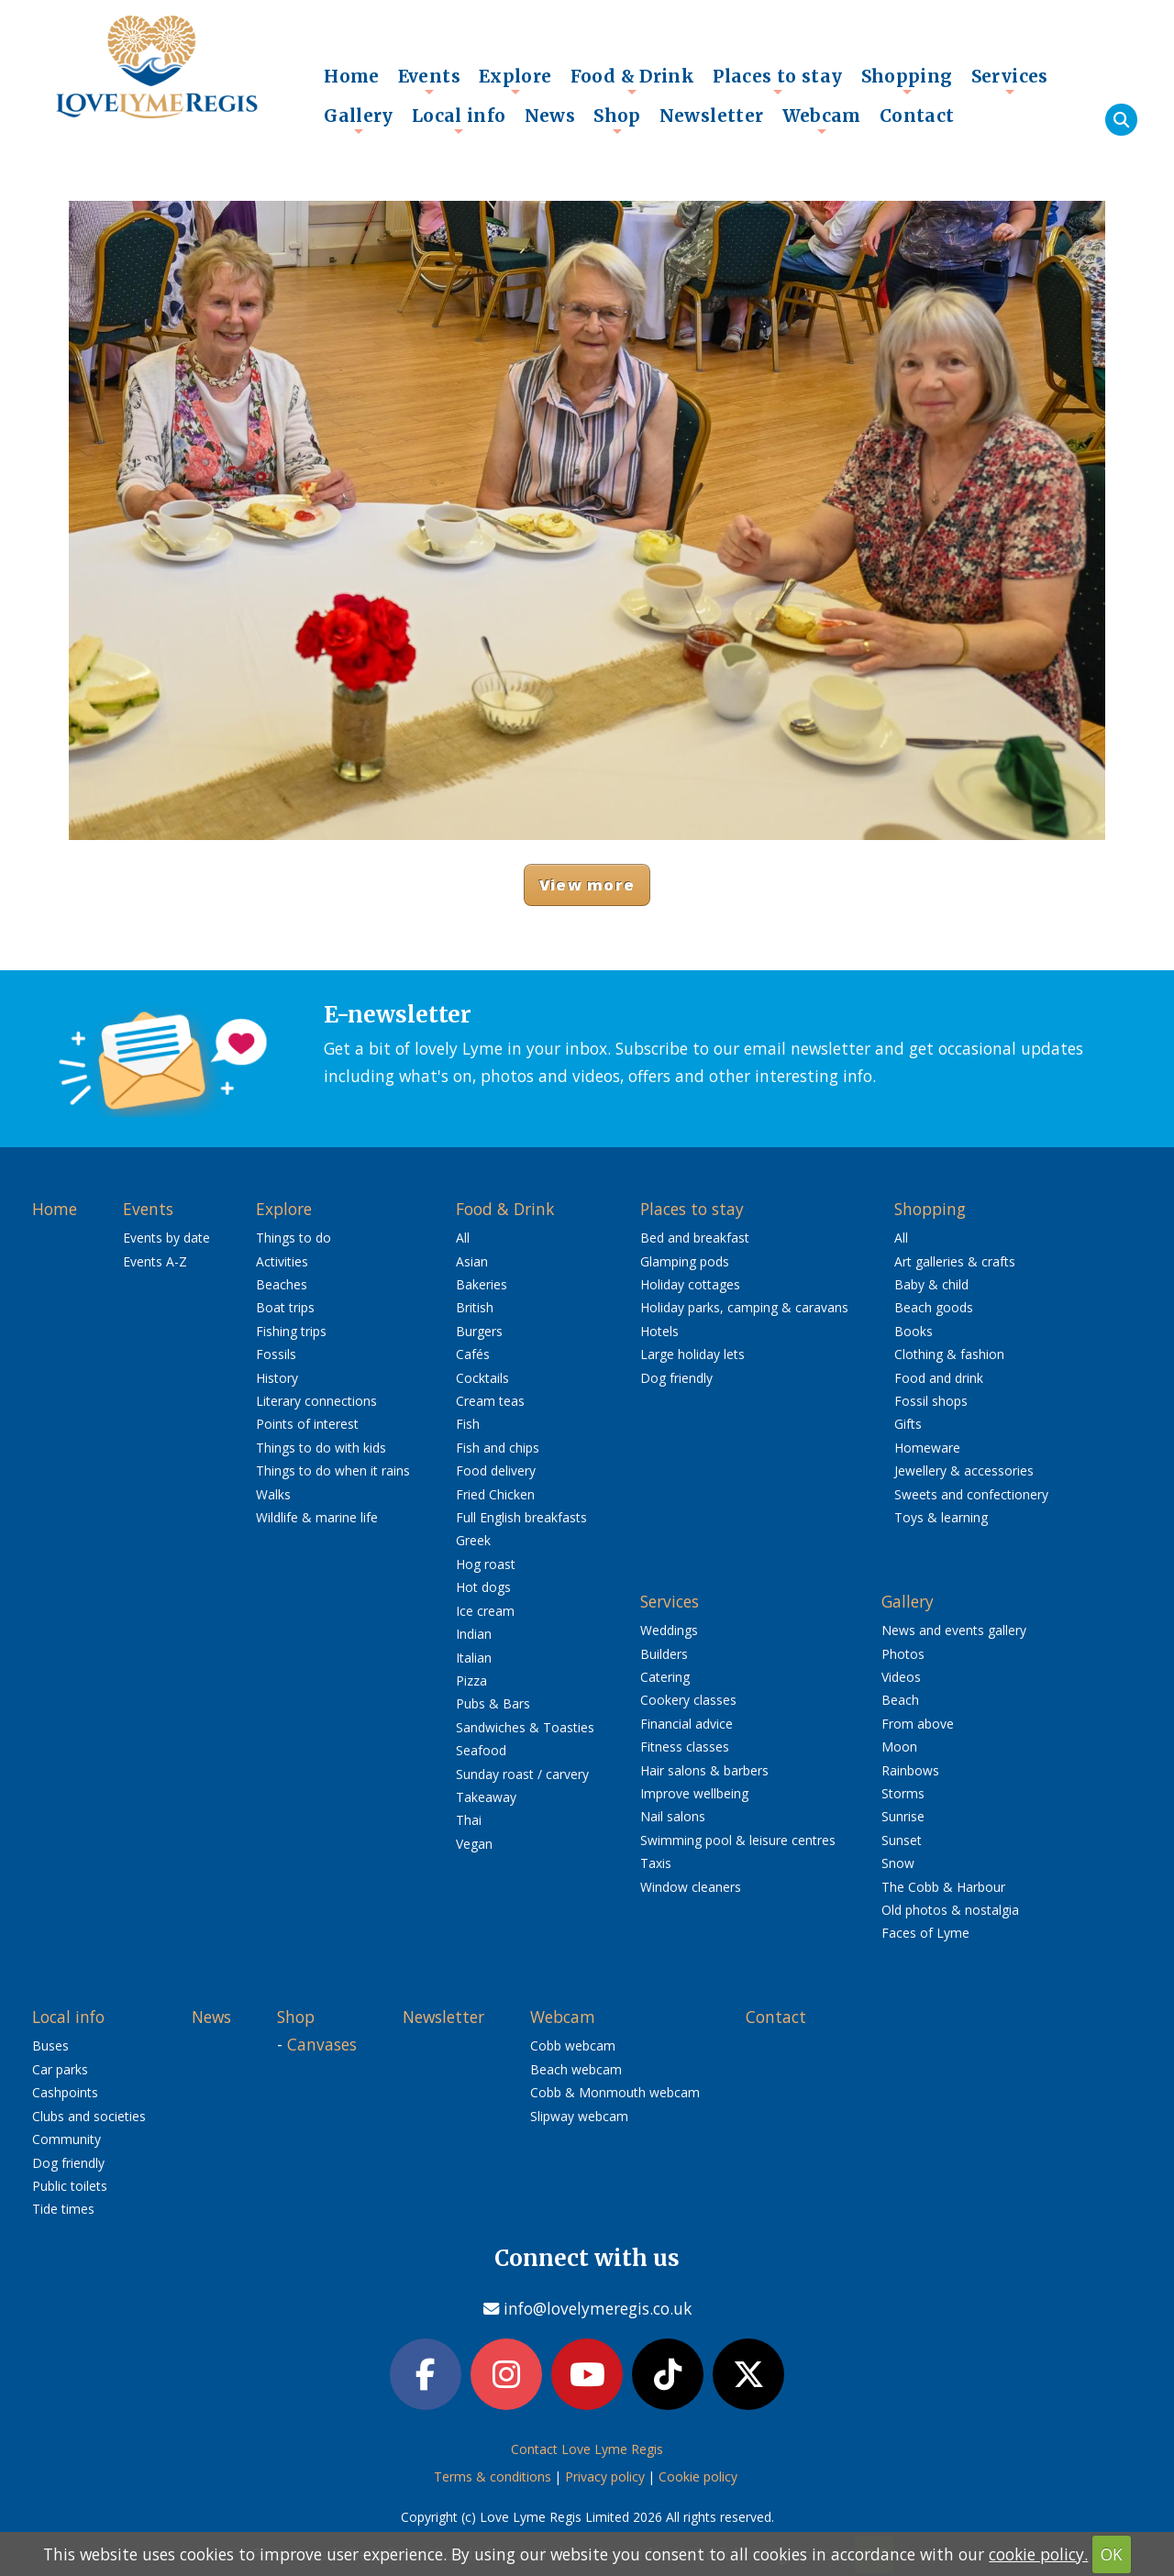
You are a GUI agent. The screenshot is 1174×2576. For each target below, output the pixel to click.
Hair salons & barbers (704, 1770)
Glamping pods (684, 1261)
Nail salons (672, 1816)
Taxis (655, 1863)
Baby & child (931, 1284)
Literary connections (316, 1401)
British (474, 1307)
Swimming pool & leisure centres (738, 1840)
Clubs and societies (89, 2116)
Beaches (281, 1284)
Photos (903, 1654)
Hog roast (485, 1564)
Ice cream (485, 1611)
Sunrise (903, 1816)
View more (587, 884)
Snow (897, 1863)
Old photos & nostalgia (950, 1909)
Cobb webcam (572, 2045)
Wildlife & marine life (317, 1517)
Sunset (901, 1840)
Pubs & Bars (493, 1703)
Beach (900, 1699)
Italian (474, 1657)
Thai (469, 1820)
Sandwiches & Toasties (525, 1727)
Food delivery (496, 1470)
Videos (901, 1677)
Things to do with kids (321, 1447)
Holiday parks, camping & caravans (744, 1307)
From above (917, 1723)
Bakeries (481, 1284)
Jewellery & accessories (964, 1470)
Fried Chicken (495, 1494)
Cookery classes (688, 1699)
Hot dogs (483, 1587)
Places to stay (777, 80)
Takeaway (486, 1797)
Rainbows (910, 1770)
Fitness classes (684, 1746)
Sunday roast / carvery (522, 1774)
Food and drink (938, 1378)
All (463, 1237)
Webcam (821, 120)
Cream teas (490, 1401)
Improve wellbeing (694, 1793)
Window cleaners (690, 1887)
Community (66, 2139)
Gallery (358, 120)
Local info (459, 120)
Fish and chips (497, 1447)
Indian (474, 1633)
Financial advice (686, 1723)
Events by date (166, 1237)
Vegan (474, 1843)
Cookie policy (698, 2476)
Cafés (473, 1354)
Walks (273, 1494)
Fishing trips (291, 1331)
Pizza (471, 1680)
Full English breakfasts (521, 1517)
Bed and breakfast (694, 1237)
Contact (917, 116)
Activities (282, 1261)
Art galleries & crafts (954, 1261)
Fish (468, 1423)
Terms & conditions (492, 2476)
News (550, 116)
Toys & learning (941, 1517)
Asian (472, 1261)
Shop (617, 120)
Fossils (276, 1354)
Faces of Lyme (925, 1932)
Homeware (927, 1447)
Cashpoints (65, 2092)
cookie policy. (1038, 2554)
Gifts (908, 1423)
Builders (664, 1654)
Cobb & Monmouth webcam (615, 2092)
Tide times (63, 2208)
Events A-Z (155, 1261)
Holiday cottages (690, 1284)
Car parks (60, 2069)
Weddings (669, 1630)
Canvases (322, 2044)
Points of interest (307, 1423)
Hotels (659, 1331)
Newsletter (711, 116)
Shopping (907, 80)
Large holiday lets (692, 1354)
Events (429, 80)
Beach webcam (576, 2069)
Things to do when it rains (333, 1470)
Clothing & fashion (949, 1354)
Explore (515, 80)
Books (913, 1331)
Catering (665, 1677)
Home (352, 76)
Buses (50, 2045)
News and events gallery (953, 1630)
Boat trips (285, 1307)
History (277, 1378)
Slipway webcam (579, 2116)
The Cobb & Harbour (943, 1887)
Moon (899, 1746)
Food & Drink (632, 80)
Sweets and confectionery (971, 1494)
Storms (903, 1793)
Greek (473, 1540)
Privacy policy (605, 2476)
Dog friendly (676, 1378)
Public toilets (69, 2186)
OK (1112, 2554)
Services (1009, 80)
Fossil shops (931, 1401)
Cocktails (482, 1378)
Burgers (479, 1331)
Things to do (293, 1237)
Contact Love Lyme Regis (587, 2449)
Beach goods (933, 1307)
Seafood (481, 1750)
